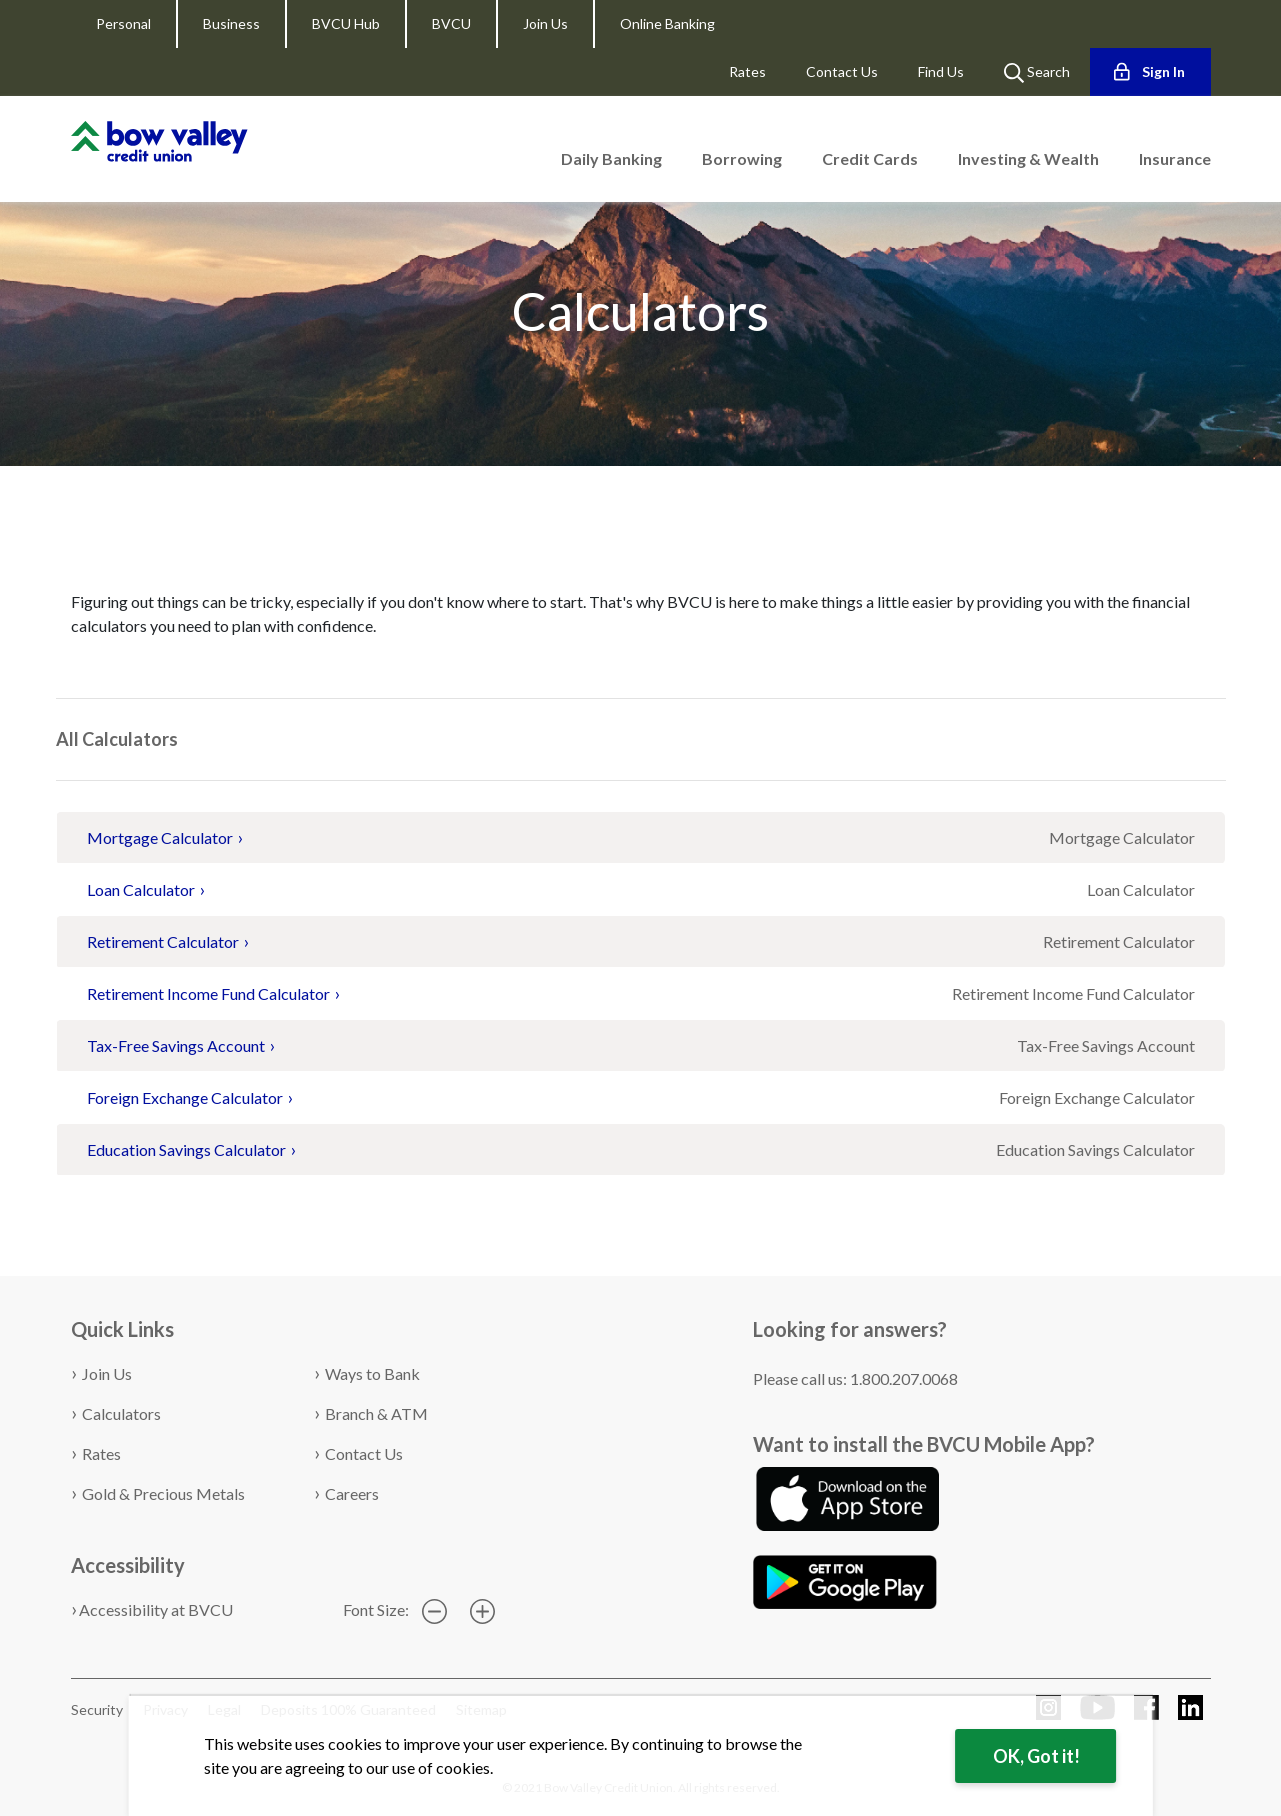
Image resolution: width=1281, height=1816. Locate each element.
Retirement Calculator (163, 941)
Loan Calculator (141, 889)
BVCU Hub (346, 23)
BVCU (451, 23)
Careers (352, 1493)
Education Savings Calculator (186, 1149)
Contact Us (842, 71)
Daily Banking (611, 158)
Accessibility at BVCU (156, 1609)
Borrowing (742, 158)
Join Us (545, 23)
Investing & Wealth (1028, 158)
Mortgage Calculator (160, 837)
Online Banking (667, 23)
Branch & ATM (376, 1413)
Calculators (106, 503)
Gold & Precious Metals (163, 1493)
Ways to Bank (372, 1373)
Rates (747, 71)
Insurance (1175, 158)
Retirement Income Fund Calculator (208, 993)
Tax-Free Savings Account (176, 1045)
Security (97, 1709)
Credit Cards (870, 158)
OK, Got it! (1036, 1756)
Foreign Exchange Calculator (185, 1097)
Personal (123, 23)
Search (1037, 73)
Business (231, 23)
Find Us (941, 71)
